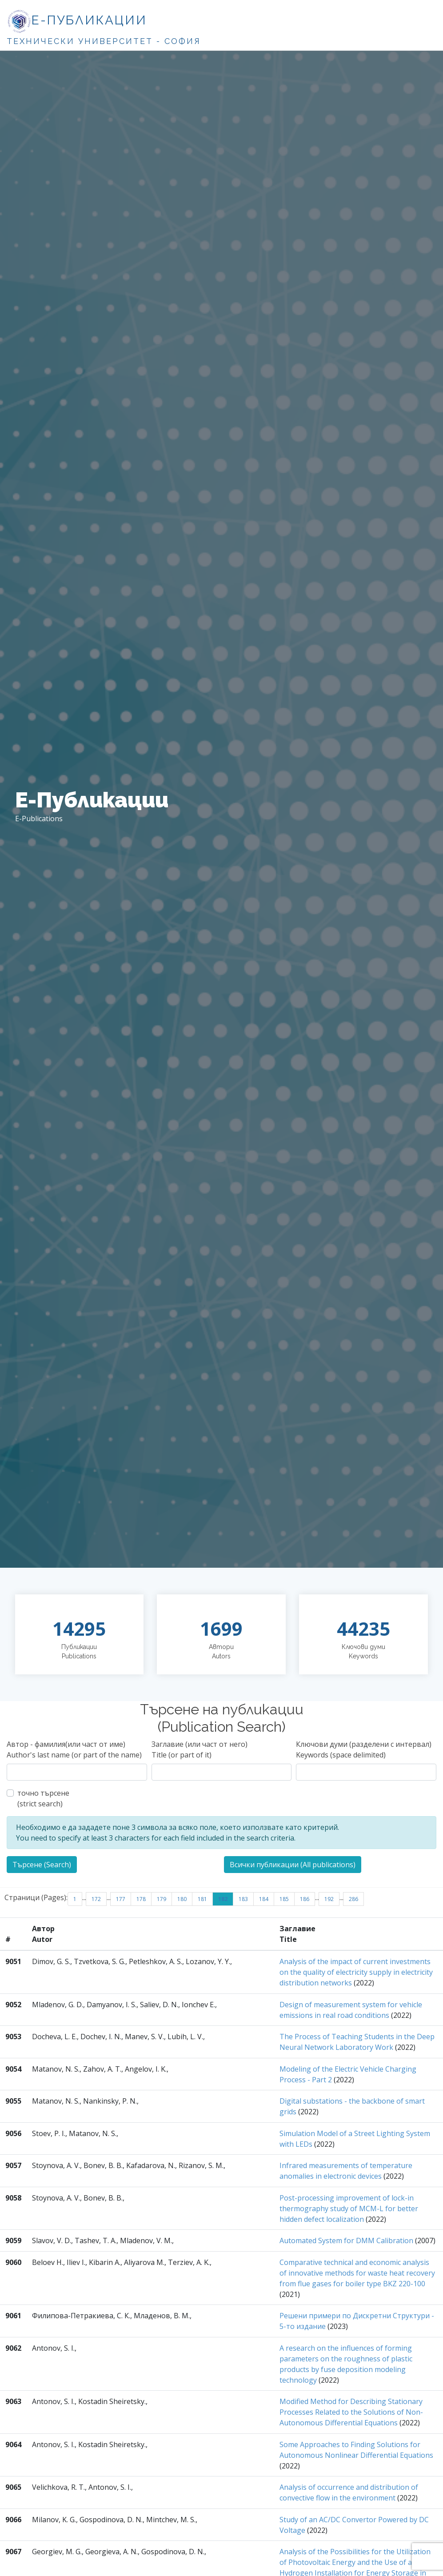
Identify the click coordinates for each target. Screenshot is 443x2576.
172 (96, 1899)
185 (284, 1899)
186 (304, 1899)
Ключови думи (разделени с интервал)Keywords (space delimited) (363, 1749)
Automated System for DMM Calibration (346, 2240)
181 (202, 1899)
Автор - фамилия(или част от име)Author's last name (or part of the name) (74, 1749)
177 (120, 1899)
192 (329, 1899)
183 (243, 1899)
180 (182, 1899)
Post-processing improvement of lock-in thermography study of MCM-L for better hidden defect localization (348, 2208)
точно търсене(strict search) (43, 1798)
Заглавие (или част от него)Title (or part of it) (199, 1749)
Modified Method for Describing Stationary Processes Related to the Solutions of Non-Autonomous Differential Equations (351, 2412)
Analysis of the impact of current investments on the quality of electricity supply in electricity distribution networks (356, 1972)
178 (141, 1899)
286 (353, 1899)
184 (263, 1899)
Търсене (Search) (41, 1864)
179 (161, 1899)
